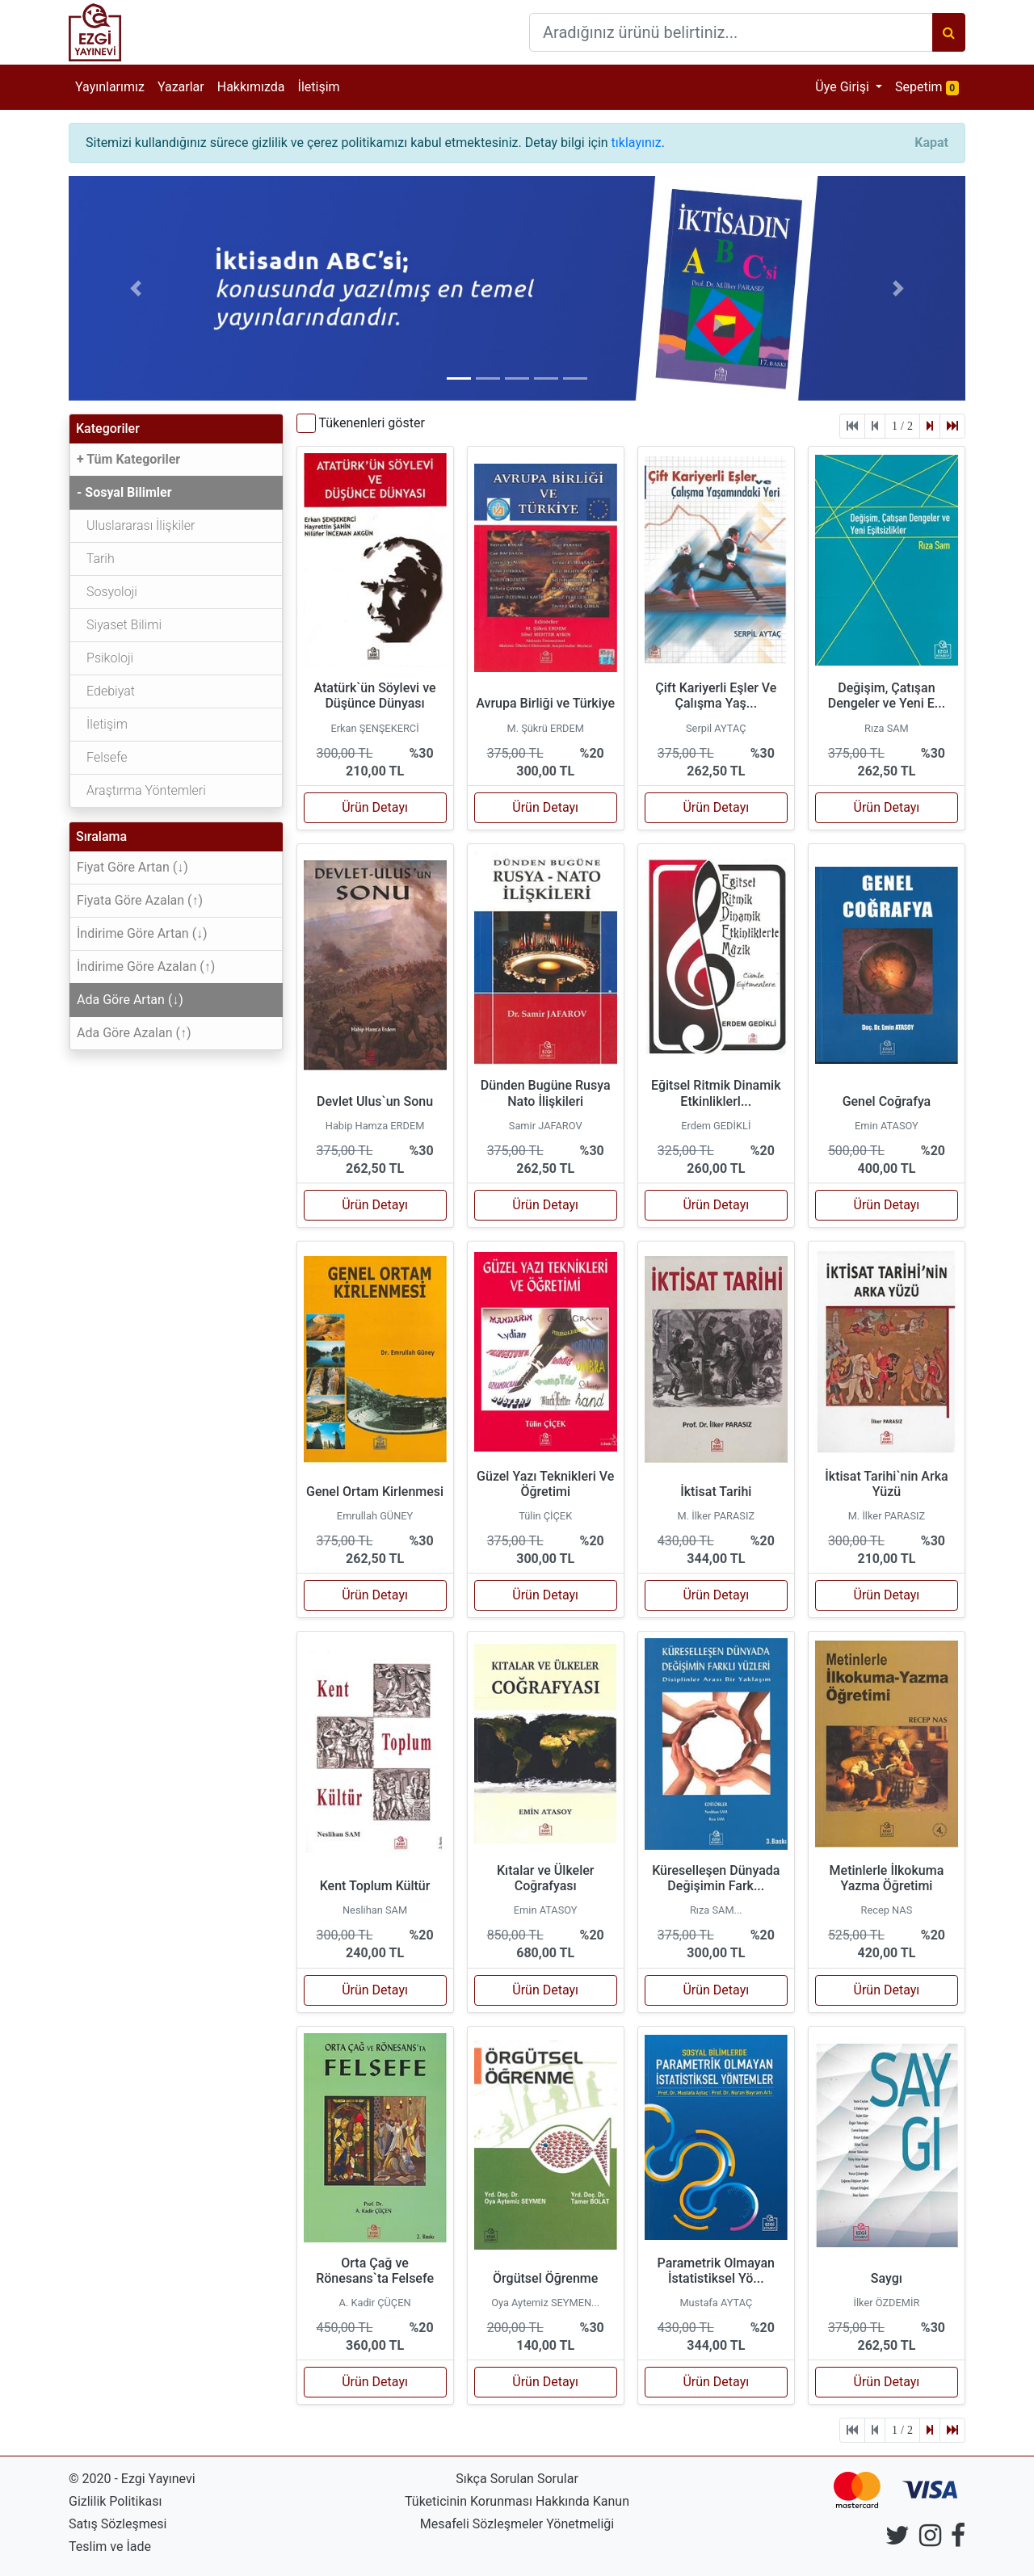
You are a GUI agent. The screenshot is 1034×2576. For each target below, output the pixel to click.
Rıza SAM (886, 728)
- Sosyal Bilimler (124, 492)
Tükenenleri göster (371, 423)
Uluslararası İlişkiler (136, 525)
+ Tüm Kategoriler (128, 459)
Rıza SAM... (716, 1910)
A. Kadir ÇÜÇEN (375, 2303)
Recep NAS (887, 1910)
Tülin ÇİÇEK (545, 1516)
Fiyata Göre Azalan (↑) (140, 900)
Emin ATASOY (886, 1126)
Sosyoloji (107, 591)
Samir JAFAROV (545, 1126)
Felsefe (102, 757)
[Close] (931, 143)
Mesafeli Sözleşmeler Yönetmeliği (517, 2524)
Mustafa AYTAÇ (715, 2303)
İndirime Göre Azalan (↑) (146, 966)
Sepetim (930, 86)
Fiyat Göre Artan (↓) (132, 867)
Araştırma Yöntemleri (141, 790)
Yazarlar (181, 87)
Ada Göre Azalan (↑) (134, 1032)
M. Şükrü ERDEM (544, 728)
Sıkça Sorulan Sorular (517, 2478)
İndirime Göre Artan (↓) (142, 933)
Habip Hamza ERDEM (375, 1126)
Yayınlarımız (110, 87)
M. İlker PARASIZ (716, 1516)
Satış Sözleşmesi (117, 2524)
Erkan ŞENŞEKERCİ (374, 728)
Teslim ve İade (110, 2546)
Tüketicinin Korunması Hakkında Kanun (517, 2501)
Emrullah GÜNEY (375, 1516)
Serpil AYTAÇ (716, 728)
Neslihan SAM (375, 1910)
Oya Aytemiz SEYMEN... (545, 2303)
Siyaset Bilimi (119, 624)
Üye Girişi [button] (843, 87)
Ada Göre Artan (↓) (130, 999)
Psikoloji (105, 658)
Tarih (96, 558)
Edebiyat (106, 691)
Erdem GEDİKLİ (715, 1126)
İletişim (319, 87)
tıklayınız (637, 142)
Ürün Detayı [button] (375, 807)
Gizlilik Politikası (115, 2501)
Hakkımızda (251, 87)
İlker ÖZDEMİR (887, 2303)
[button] (136, 288)
